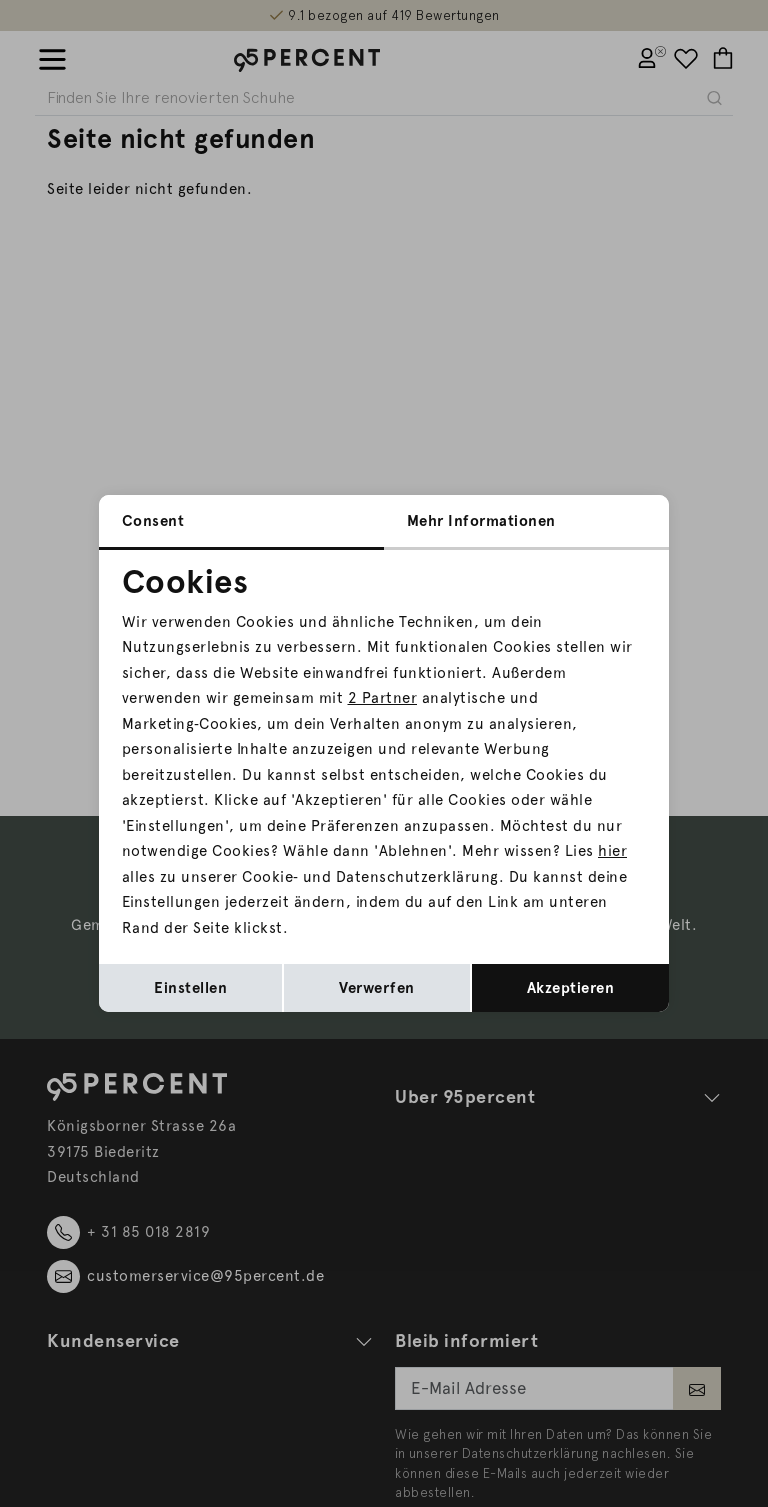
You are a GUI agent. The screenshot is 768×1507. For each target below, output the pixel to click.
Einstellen (190, 988)
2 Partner (383, 698)
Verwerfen (377, 988)
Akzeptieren (571, 988)
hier (612, 851)
